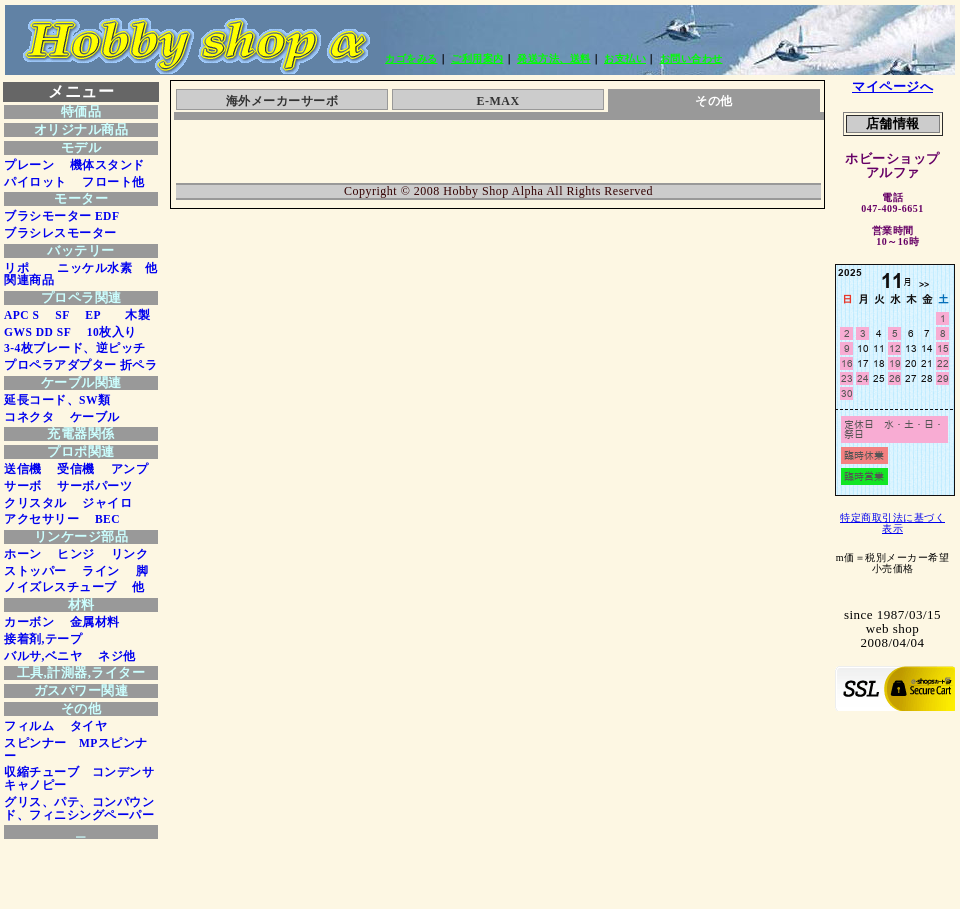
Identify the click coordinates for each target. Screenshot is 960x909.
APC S (21, 315)
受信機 (70, 469)
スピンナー (35, 743)
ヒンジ (70, 554)
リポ (16, 268)
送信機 (23, 469)
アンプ (123, 469)
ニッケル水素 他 (101, 268)
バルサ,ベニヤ (43, 656)
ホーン (23, 554)
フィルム (29, 726)
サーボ (23, 486)
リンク (123, 554)
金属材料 (88, 622)
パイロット (35, 182)
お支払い (625, 58)
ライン (95, 571)
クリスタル (35, 503)
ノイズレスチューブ (60, 587)
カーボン (29, 622)
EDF (107, 216)
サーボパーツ (89, 486)
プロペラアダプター (60, 365)
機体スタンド (107, 165)
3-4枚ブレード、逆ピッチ (75, 348)
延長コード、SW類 (57, 400)
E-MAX (497, 101)
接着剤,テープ (43, 639)
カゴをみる (411, 58)
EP (87, 315)
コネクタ (29, 417)
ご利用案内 (477, 58)
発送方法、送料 (554, 58)
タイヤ (82, 726)
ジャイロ (101, 503)
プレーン (29, 165)
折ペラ (139, 365)
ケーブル (88, 417)
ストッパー (35, 571)
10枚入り (105, 332)
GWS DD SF (37, 332)
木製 (132, 315)
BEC (101, 519)
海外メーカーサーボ (282, 101)
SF (56, 315)
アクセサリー (41, 519)
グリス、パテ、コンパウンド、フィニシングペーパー (79, 808)
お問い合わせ (691, 58)
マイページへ (892, 86)
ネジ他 (111, 656)
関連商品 (29, 280)
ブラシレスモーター (60, 233)
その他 (714, 101)
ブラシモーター (48, 216)
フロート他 (107, 182)
